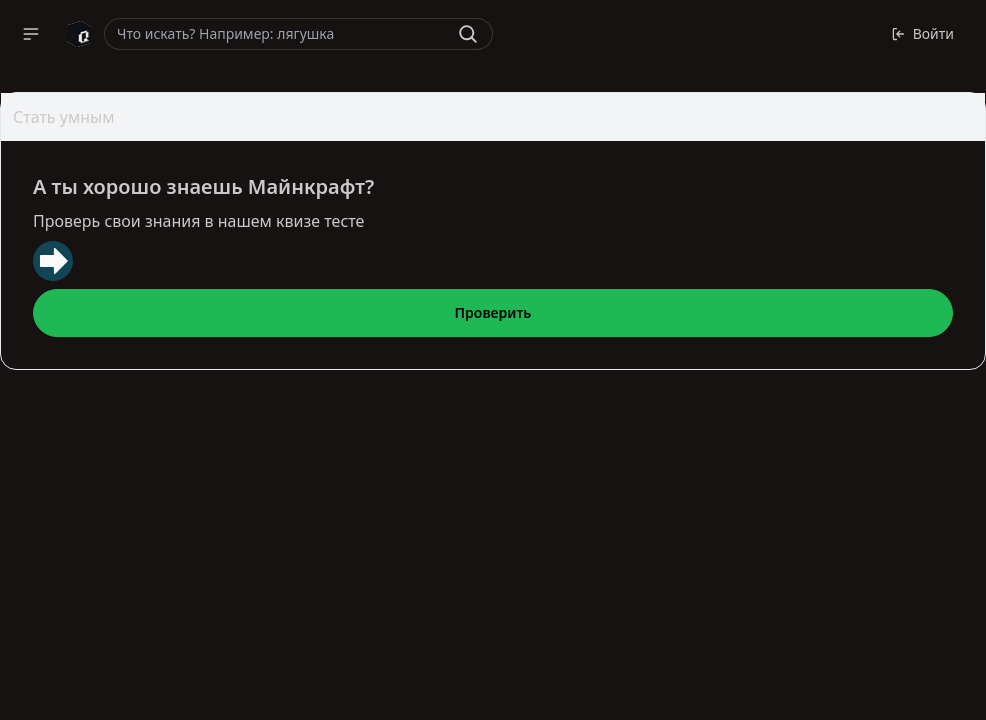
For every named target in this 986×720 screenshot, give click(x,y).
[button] (31, 34)
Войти (922, 33)
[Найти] (468, 34)
